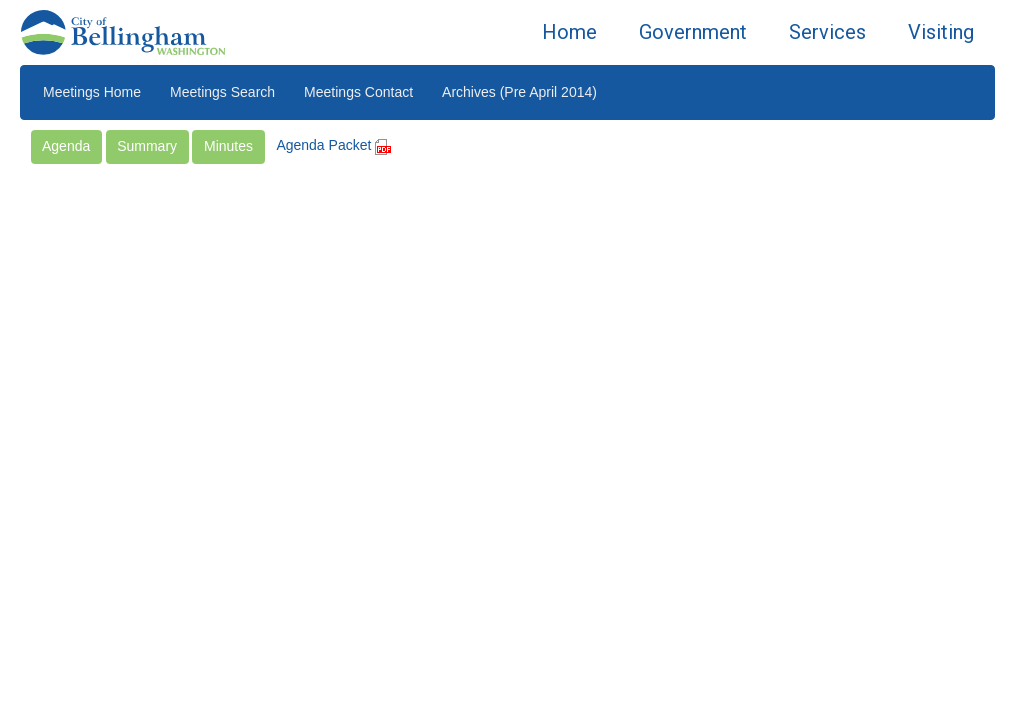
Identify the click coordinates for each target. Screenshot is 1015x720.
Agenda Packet (333, 145)
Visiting (941, 32)
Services (827, 32)
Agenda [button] (66, 146)
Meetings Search (222, 92)
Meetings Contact (358, 92)
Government (693, 32)
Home (569, 32)
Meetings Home (92, 92)
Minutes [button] (228, 146)
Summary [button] (147, 146)
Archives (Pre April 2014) (519, 92)
